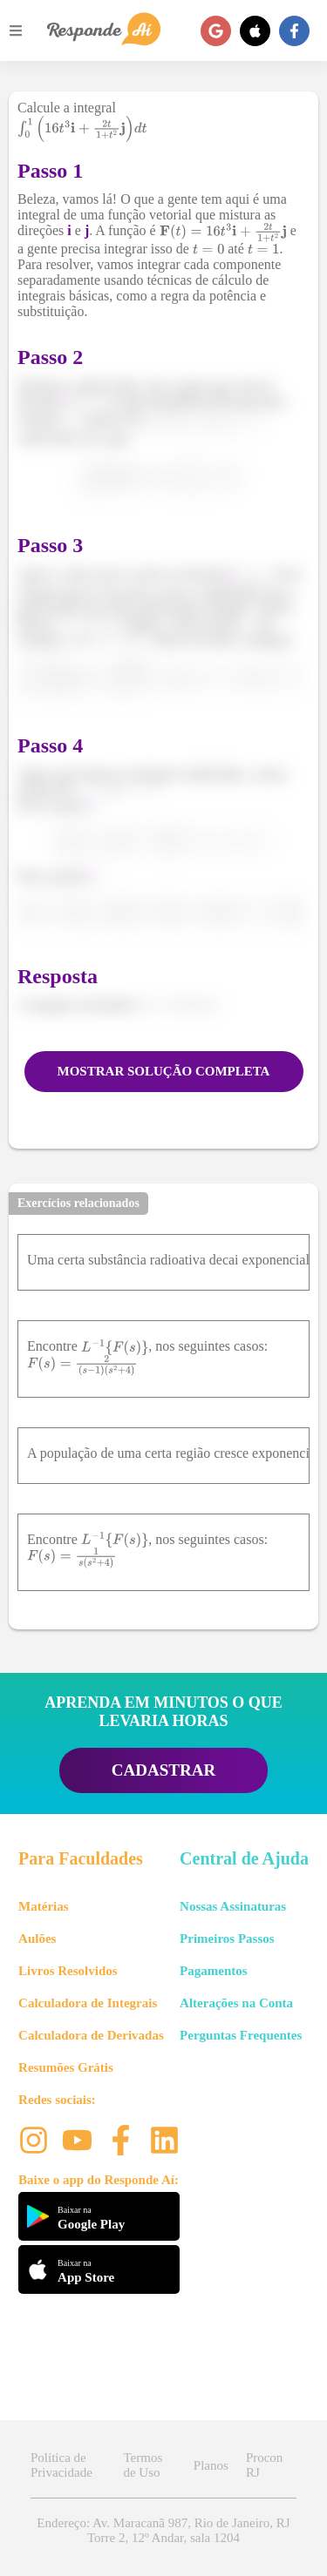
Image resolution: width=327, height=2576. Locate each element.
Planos (211, 2465)
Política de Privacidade (61, 2465)
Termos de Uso (142, 2465)
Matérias (43, 1906)
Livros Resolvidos (68, 1971)
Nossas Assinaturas (233, 1906)
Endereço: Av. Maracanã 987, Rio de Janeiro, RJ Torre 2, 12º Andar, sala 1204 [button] (163, 2530)
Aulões (37, 1938)
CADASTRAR (163, 1770)
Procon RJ (264, 2465)
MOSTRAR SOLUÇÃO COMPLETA (164, 1071)
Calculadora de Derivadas (91, 2035)
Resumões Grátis (65, 2067)
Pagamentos (214, 1971)
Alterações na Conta (236, 2003)
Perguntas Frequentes (241, 2035)
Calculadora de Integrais (87, 2003)
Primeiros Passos (227, 1938)
